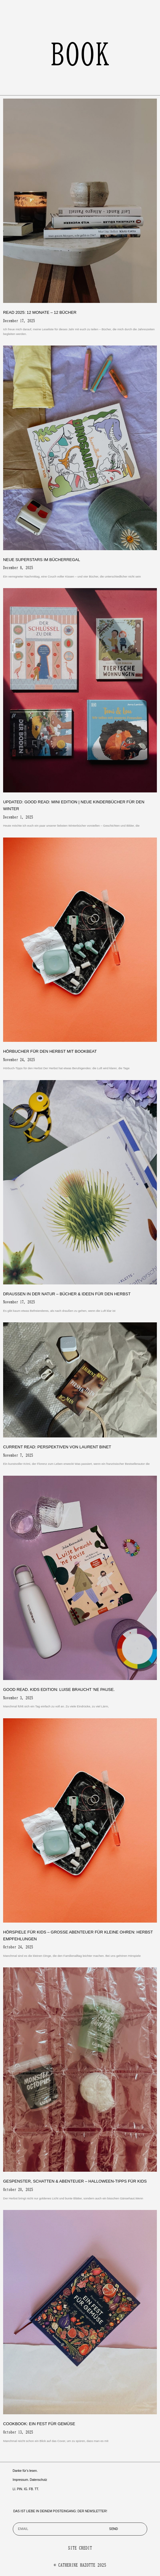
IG (25, 2489)
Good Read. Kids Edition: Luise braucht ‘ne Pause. (59, 1689)
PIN (19, 2489)
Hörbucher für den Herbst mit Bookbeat (50, 1051)
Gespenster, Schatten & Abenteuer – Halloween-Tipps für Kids (75, 2181)
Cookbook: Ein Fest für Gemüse (39, 2423)
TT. (37, 2489)
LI (14, 2489)
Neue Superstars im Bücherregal (41, 559)
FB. (31, 2489)
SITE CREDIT (80, 2548)
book (80, 54)
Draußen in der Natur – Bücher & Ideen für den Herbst (67, 1294)
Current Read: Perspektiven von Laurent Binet (57, 1447)
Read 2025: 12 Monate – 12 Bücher (39, 312)
